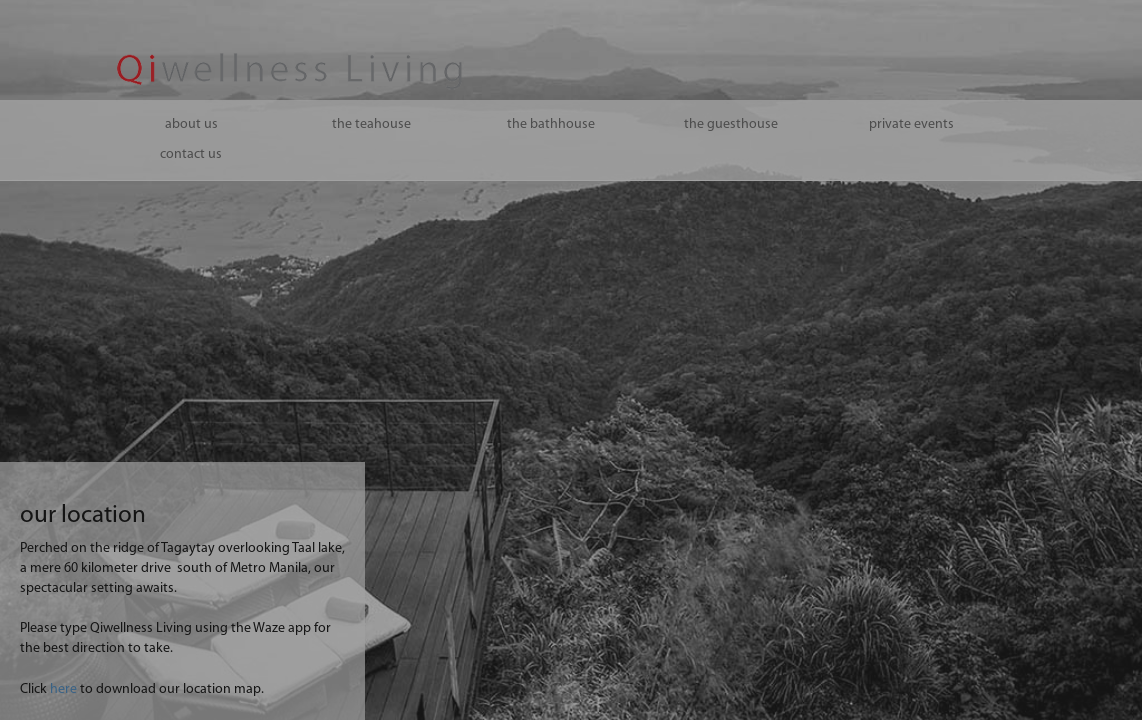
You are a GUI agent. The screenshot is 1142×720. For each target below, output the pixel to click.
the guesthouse (731, 124)
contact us (191, 154)
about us (191, 124)
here (63, 689)
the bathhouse (551, 124)
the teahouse (371, 124)
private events (911, 124)
